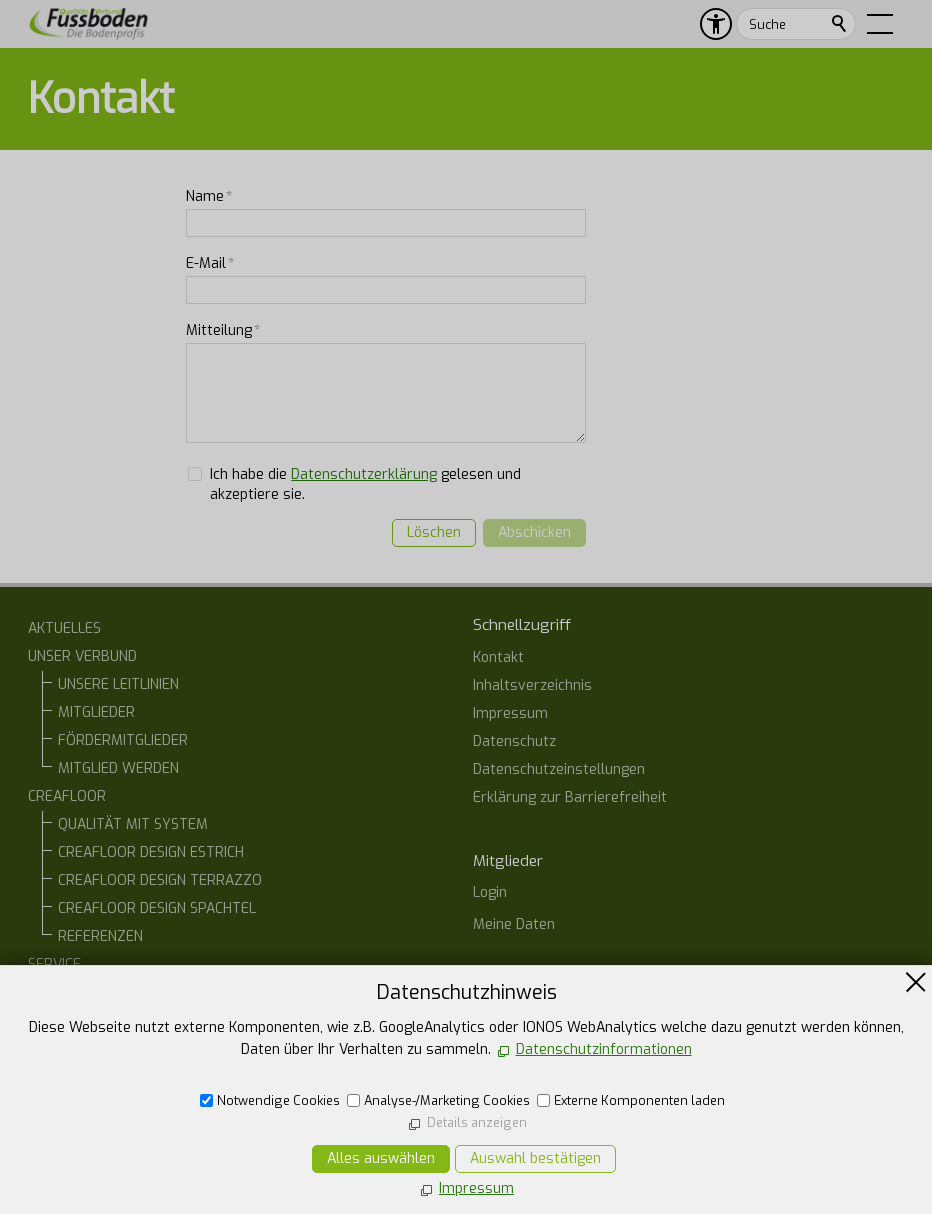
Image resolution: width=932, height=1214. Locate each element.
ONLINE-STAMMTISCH (96, 1048)
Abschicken (534, 532)
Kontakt (498, 657)
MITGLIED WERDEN (118, 768)
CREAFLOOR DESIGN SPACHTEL (157, 908)
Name (209, 196)
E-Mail (210, 263)
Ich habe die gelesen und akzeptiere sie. (365, 484)
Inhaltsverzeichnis (532, 685)
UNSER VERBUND (82, 656)
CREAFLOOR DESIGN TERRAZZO (160, 880)
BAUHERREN (97, 992)
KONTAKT (58, 1076)
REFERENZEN (100, 936)
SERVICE (54, 964)
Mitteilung (223, 330)
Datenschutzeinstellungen (559, 769)
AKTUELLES (64, 628)
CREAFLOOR (67, 796)
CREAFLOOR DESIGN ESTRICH (151, 852)
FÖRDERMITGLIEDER (123, 740)
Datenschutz (514, 741)
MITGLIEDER (96, 712)
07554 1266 (534, 1103)
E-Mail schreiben (548, 1139)
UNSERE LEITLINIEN (118, 684)
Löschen (434, 532)
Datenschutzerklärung (364, 474)
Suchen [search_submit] (840, 24)
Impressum (510, 713)
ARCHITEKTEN (102, 1020)
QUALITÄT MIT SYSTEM (133, 824)
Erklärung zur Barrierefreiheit (570, 797)
